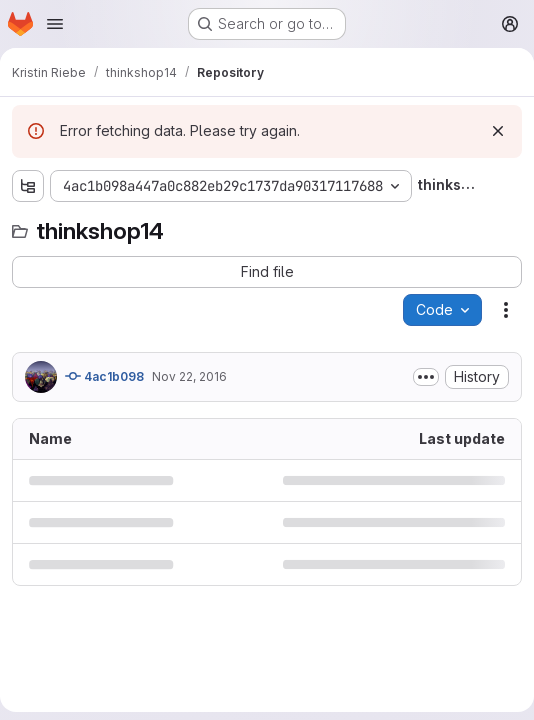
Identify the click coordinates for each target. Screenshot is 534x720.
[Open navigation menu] (55, 24)
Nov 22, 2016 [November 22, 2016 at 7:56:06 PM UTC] (189, 376)
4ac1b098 (104, 376)
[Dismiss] (498, 131)
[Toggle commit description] (426, 377)
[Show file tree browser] (28, 186)
